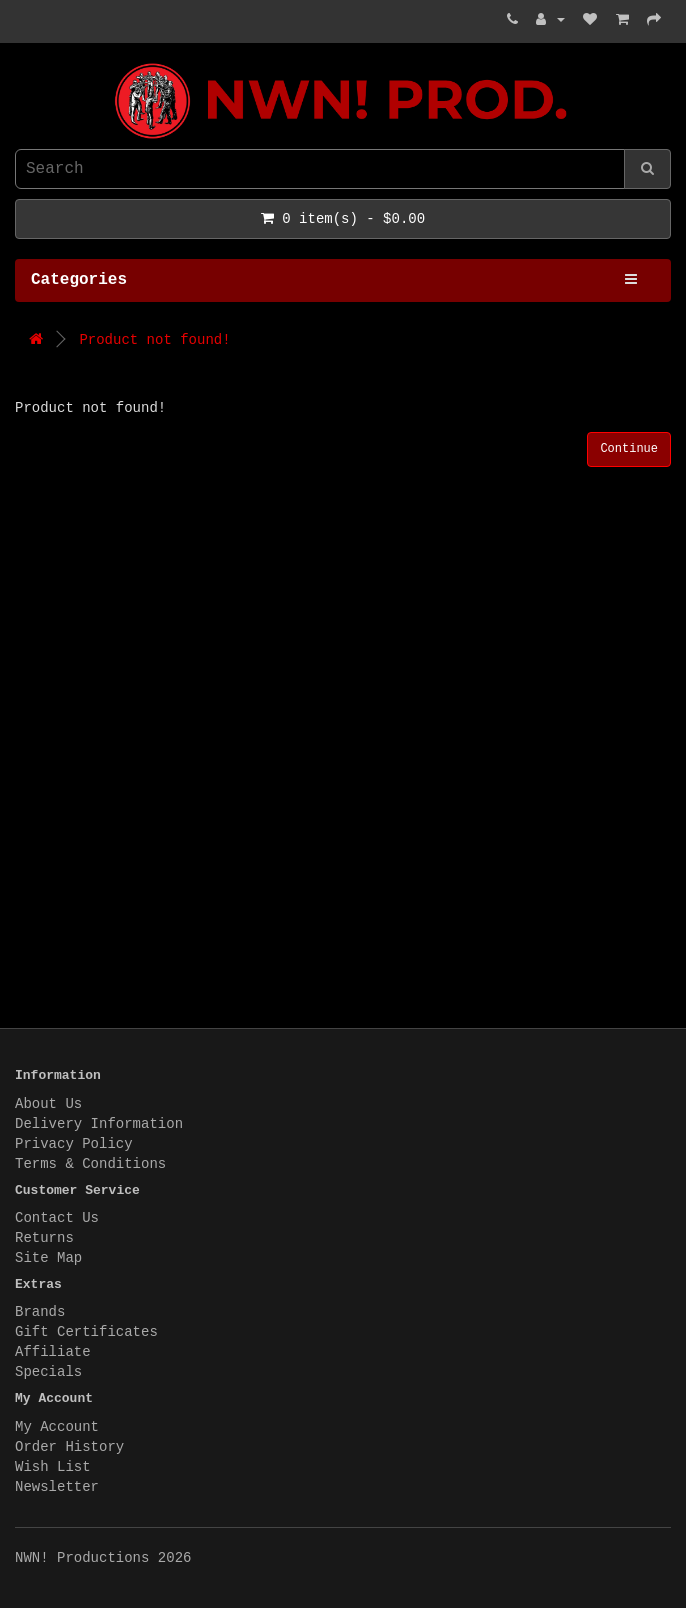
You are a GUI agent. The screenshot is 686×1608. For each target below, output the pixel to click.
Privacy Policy (74, 1144)
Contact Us (57, 1218)
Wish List (53, 1467)
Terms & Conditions (90, 1164)
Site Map (48, 1258)
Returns (44, 1238)
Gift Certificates (86, 1332)
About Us (48, 1104)
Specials (48, 1372)
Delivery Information (99, 1124)
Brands (40, 1312)
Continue (629, 449)
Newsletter (57, 1487)
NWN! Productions (20, 63)
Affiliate (53, 1352)
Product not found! (154, 340)
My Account (57, 1427)
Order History (69, 1447)
